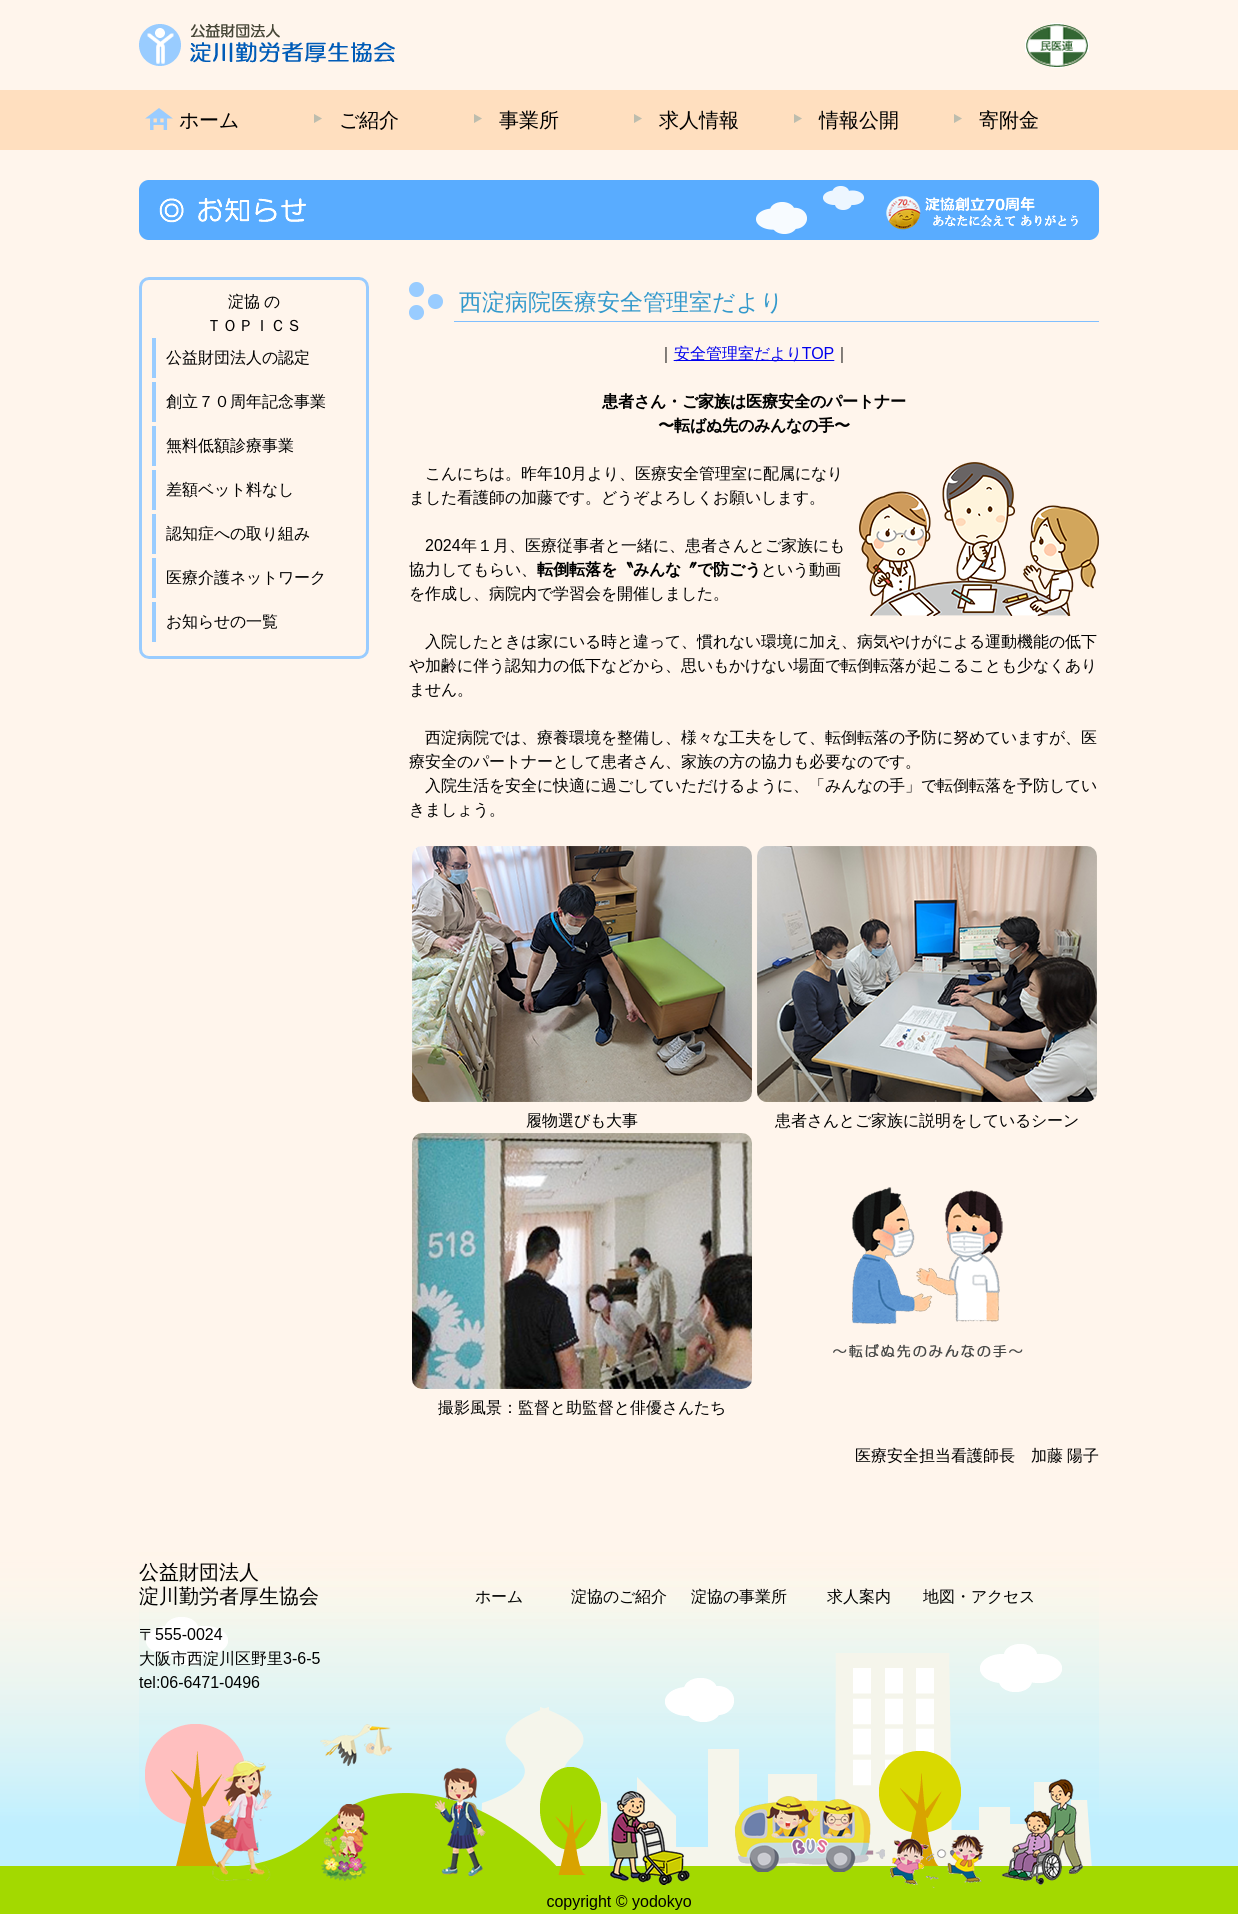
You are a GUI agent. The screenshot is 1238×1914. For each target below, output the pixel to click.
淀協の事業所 (739, 1596)
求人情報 (699, 120)
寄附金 (1009, 120)
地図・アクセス (979, 1596)
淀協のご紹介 (619, 1596)
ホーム (209, 120)
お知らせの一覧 (222, 621)
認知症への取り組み (238, 533)
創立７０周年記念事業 (246, 401)
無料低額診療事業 (230, 445)
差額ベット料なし (230, 489)
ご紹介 (369, 120)
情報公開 (859, 120)
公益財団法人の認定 (238, 357)
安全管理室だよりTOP (754, 353)
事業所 (529, 120)
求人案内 (859, 1596)
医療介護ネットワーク (246, 577)
